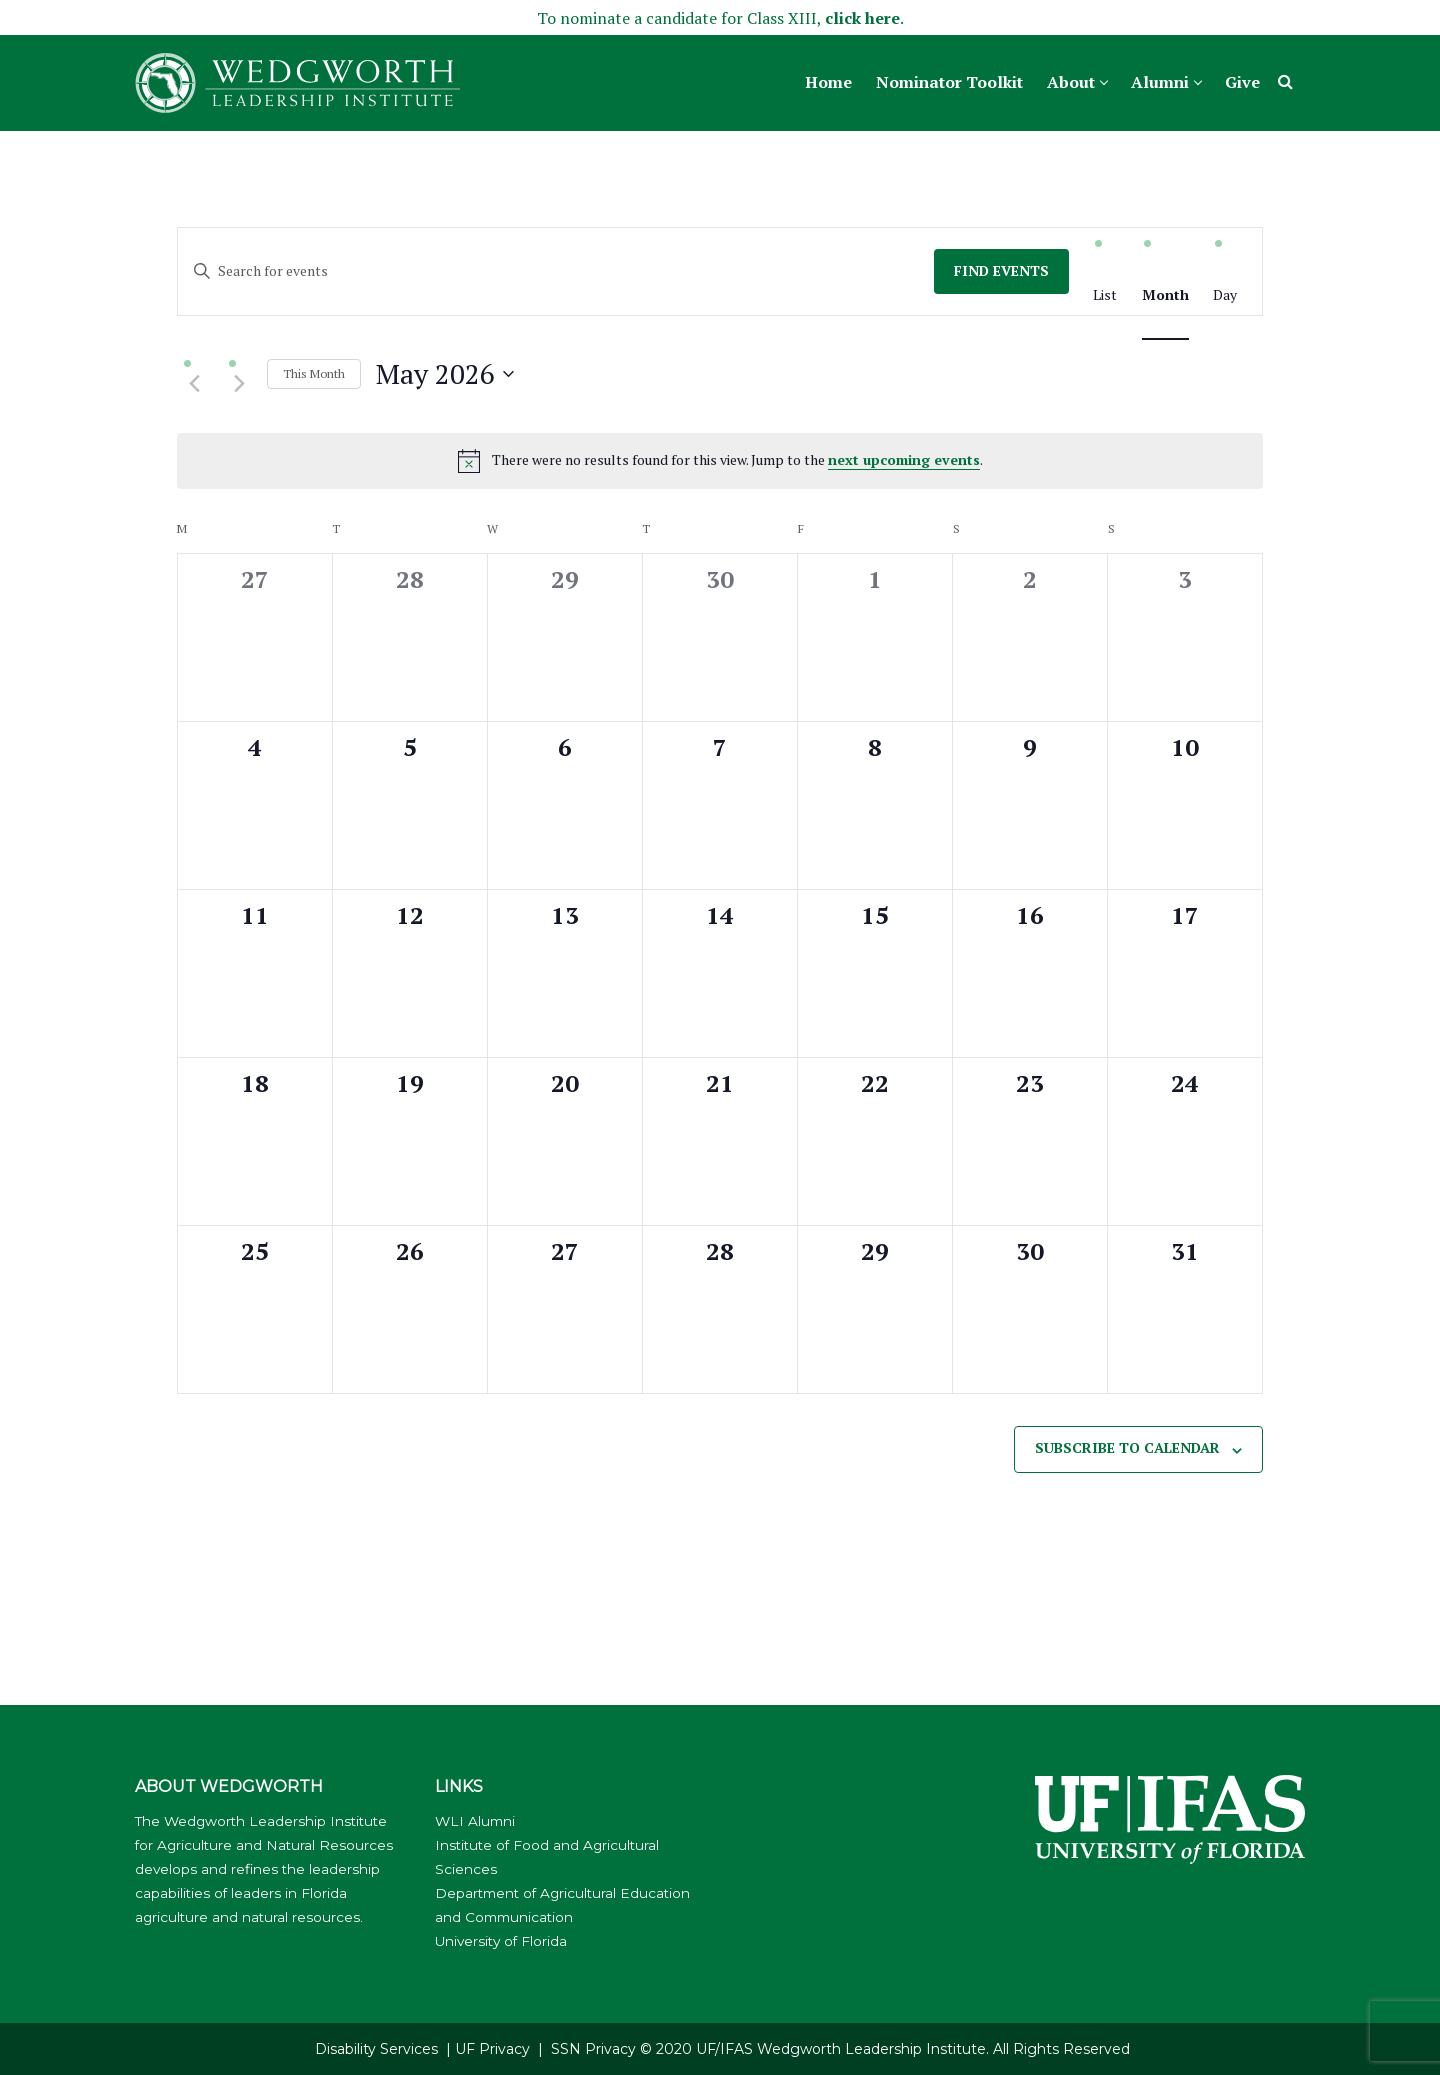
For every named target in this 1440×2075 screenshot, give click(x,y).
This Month (314, 373)
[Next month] (239, 384)
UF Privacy (492, 2049)
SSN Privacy (593, 2049)
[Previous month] (194, 384)
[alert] (720, 461)
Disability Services (376, 2049)
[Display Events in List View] (1105, 295)
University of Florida (501, 1941)
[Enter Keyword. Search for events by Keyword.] (556, 271)
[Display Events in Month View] (1165, 295)
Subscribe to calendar (1127, 1447)
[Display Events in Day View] (1225, 295)
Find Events (1001, 270)
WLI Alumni (475, 1821)
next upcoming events (904, 459)
